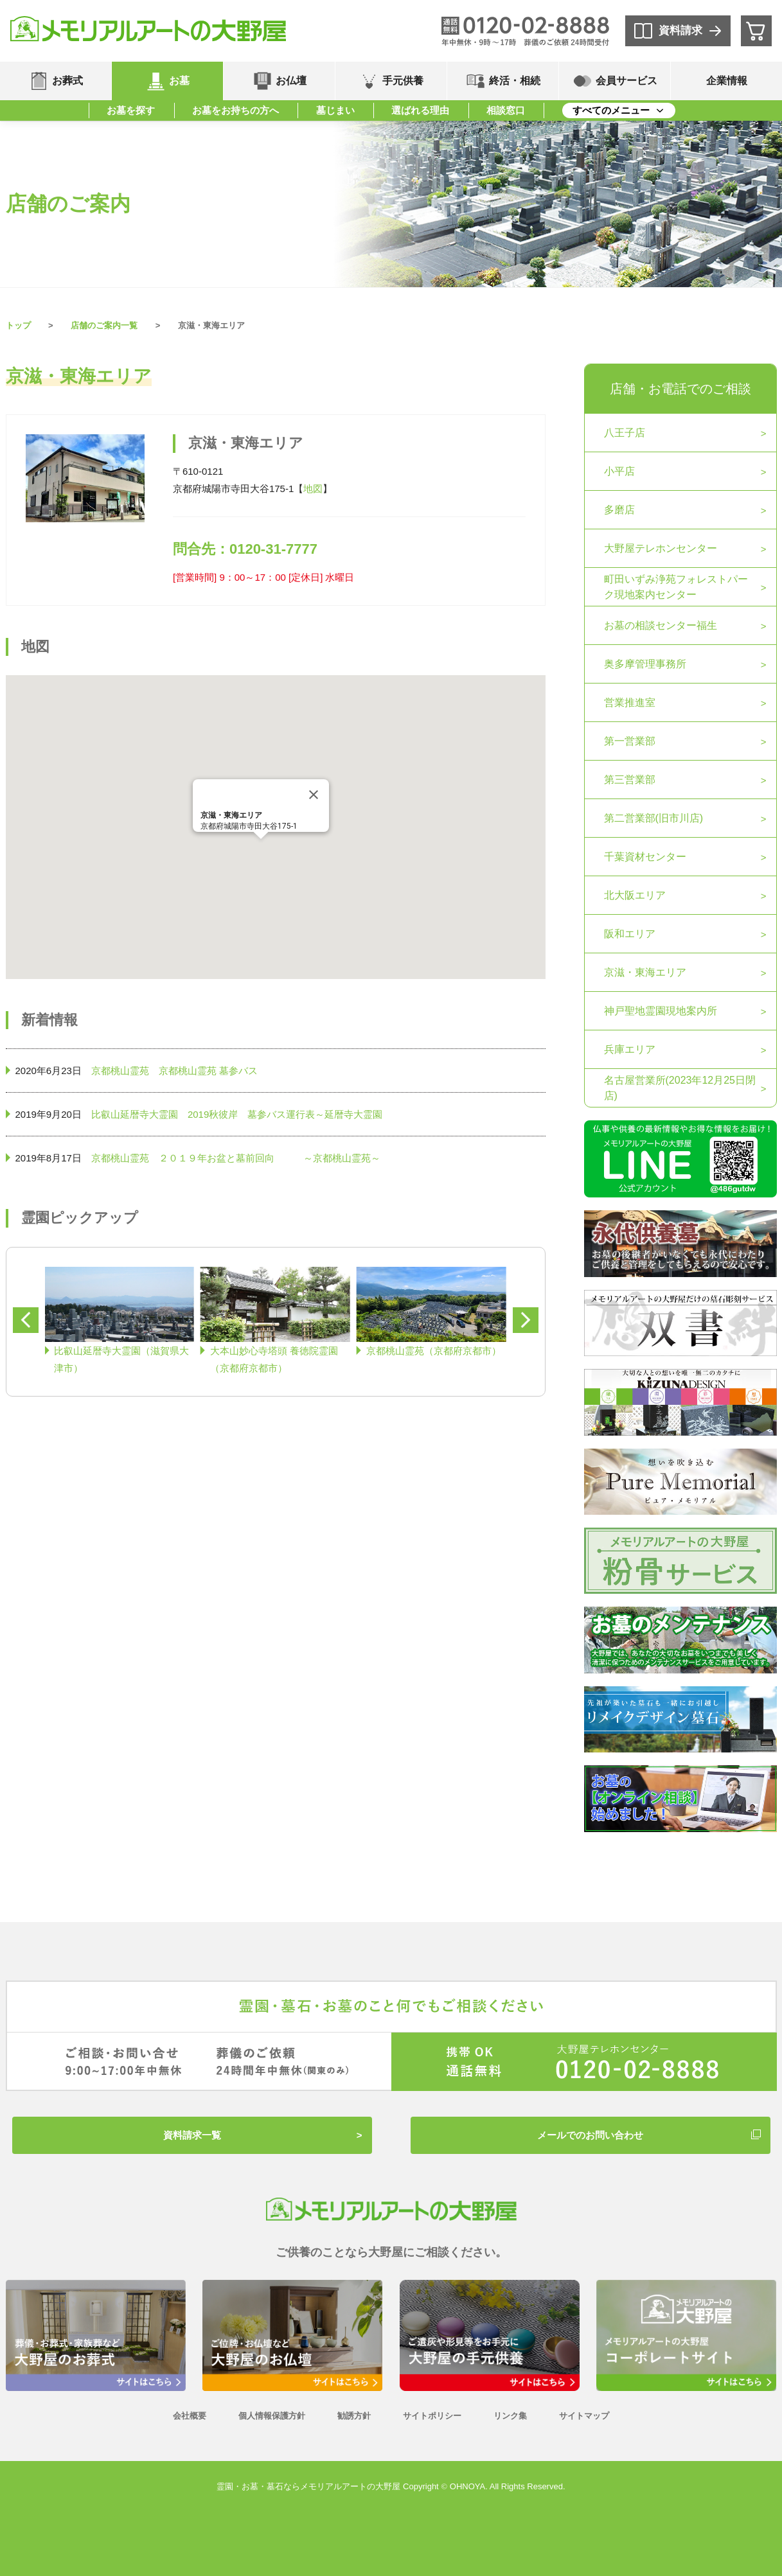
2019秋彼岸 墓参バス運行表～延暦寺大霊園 (285, 1114)
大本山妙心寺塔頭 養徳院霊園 (274, 1359)
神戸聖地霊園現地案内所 (660, 1010)
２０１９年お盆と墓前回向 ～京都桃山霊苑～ (269, 1157)
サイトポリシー (432, 2416)
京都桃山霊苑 (120, 1070)
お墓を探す (131, 110)
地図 (313, 488)
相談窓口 (505, 110)
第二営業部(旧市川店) (654, 818)
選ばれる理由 (420, 110)
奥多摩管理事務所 (645, 663)
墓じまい (335, 110)
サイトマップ (584, 2416)
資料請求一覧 (192, 2135)
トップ (18, 325)
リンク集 (510, 2416)
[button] (261, 851)
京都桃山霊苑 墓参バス (208, 1070)
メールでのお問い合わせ (590, 2135)
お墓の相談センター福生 (660, 625)
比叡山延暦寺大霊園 (134, 1114)
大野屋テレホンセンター (660, 548)
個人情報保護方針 (271, 2416)
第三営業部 (629, 779)
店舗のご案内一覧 (104, 325)
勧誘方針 (354, 2416)
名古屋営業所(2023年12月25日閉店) (680, 1088)
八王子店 (624, 432)
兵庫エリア (629, 1049)
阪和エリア (629, 933)
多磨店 (619, 509)
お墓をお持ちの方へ (235, 110)
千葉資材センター (645, 856)
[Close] (313, 794)
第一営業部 (629, 741)
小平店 (619, 471)
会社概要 (189, 2416)
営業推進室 (629, 702)
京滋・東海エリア (645, 972)
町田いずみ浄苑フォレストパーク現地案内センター (676, 587)
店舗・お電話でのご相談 (680, 389)
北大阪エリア (635, 895)
